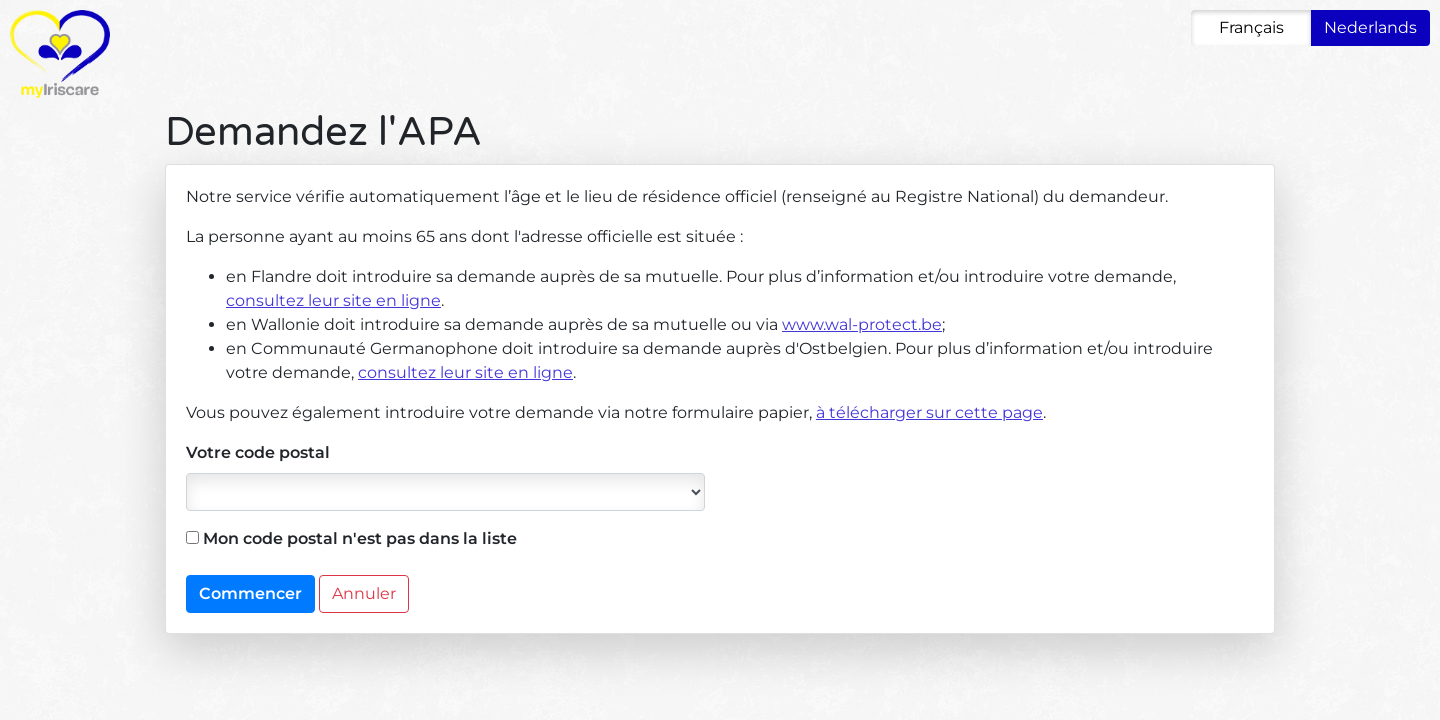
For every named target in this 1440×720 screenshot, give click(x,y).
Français (1251, 27)
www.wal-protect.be (862, 324)
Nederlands (1370, 27)
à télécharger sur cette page (929, 412)
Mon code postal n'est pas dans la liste (351, 538)
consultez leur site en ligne (333, 300)
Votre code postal (258, 452)
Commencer (250, 593)
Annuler (364, 593)
